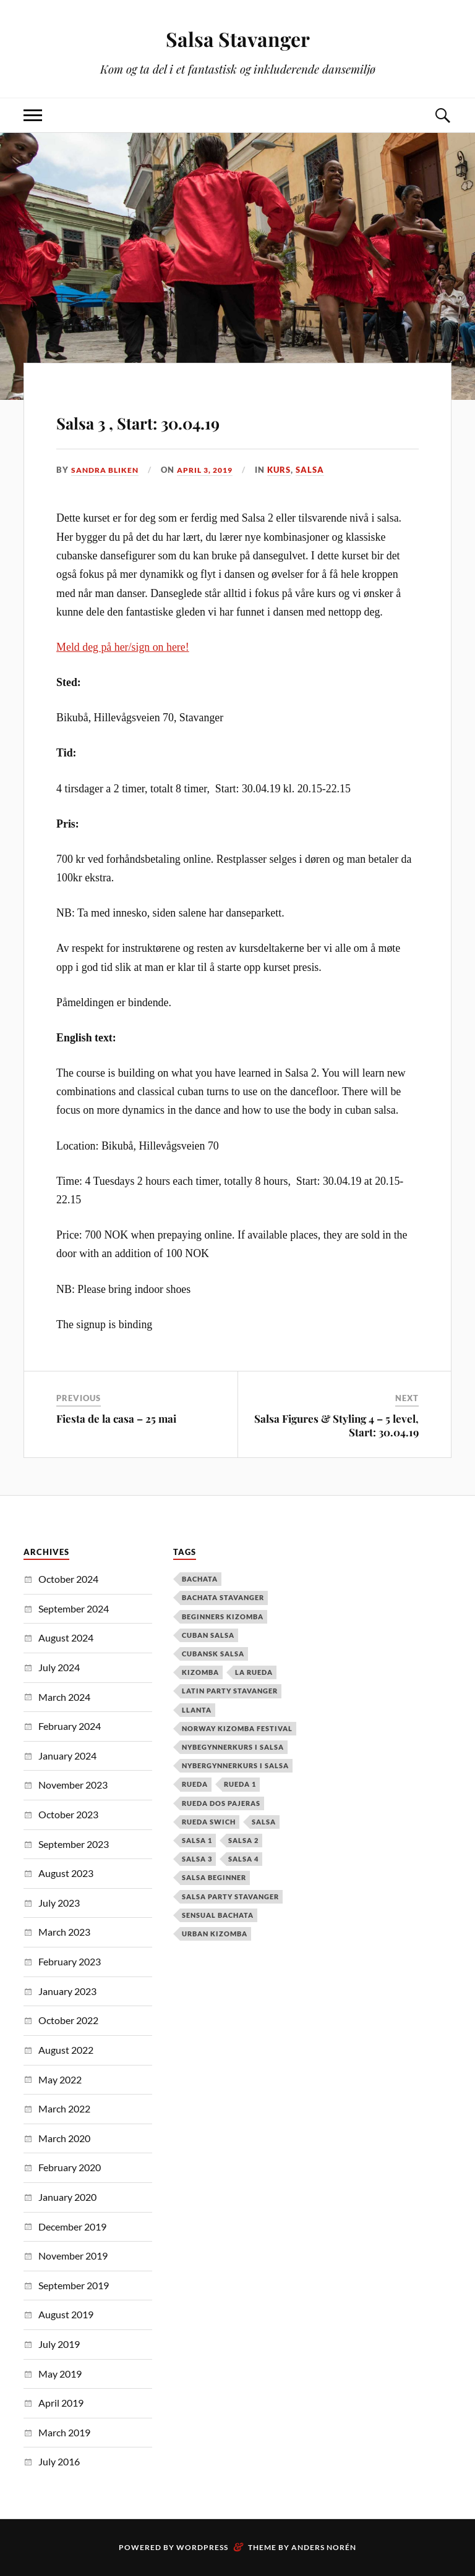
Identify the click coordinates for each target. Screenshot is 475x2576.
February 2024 (69, 1726)
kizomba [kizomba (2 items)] (200, 1672)
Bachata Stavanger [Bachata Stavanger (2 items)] (223, 1597)
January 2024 (67, 1755)
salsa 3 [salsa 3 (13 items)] (197, 1859)
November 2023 (73, 1784)
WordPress (202, 2547)
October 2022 (68, 2020)
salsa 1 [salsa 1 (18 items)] (197, 1840)
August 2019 (65, 2314)
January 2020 (67, 2197)
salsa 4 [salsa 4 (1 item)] (243, 1859)
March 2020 (64, 2138)
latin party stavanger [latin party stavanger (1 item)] (230, 1691)
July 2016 (59, 2461)
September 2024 (73, 1608)
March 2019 (64, 2432)
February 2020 (69, 2167)
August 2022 (65, 2050)
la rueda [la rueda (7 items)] (254, 1672)
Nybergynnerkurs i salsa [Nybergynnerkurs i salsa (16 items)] (235, 1765)
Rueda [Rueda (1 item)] (195, 1784)
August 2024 (65, 1637)
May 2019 (60, 2373)
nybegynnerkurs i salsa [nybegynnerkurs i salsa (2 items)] (233, 1747)
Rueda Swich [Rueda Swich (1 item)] (209, 1822)
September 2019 (73, 2285)
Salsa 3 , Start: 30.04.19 (199, 418)
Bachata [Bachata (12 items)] (200, 1579)
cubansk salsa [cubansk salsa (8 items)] (213, 1654)
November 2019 (73, 2255)
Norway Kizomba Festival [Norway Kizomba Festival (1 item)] (237, 1728)
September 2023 (73, 1844)
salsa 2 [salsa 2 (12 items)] (243, 1840)
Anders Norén (323, 2547)
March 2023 (64, 1932)
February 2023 (69, 1961)
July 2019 (59, 2344)
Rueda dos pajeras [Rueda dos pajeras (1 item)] (221, 1803)
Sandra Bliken (107, 470)
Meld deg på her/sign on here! (122, 647)
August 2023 (65, 1873)
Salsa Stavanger (238, 37)
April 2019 (60, 2403)
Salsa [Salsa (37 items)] (264, 1822)
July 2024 (59, 1667)
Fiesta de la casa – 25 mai (116, 1418)
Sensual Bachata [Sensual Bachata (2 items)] (218, 1915)
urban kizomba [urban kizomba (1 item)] (214, 1934)
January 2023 (67, 1991)
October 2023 (68, 1814)
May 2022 (60, 2079)
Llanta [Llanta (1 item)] (197, 1710)
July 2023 (59, 1903)
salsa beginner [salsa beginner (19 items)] (214, 1877)
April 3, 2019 (213, 470)
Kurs (290, 470)
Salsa (321, 470)
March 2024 (64, 1697)
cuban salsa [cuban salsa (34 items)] (208, 1635)
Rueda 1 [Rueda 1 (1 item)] (240, 1784)
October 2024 (68, 1579)
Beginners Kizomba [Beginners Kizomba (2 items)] (222, 1616)
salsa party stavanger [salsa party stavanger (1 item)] (230, 1896)
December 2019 (72, 2226)
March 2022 (64, 2108)
